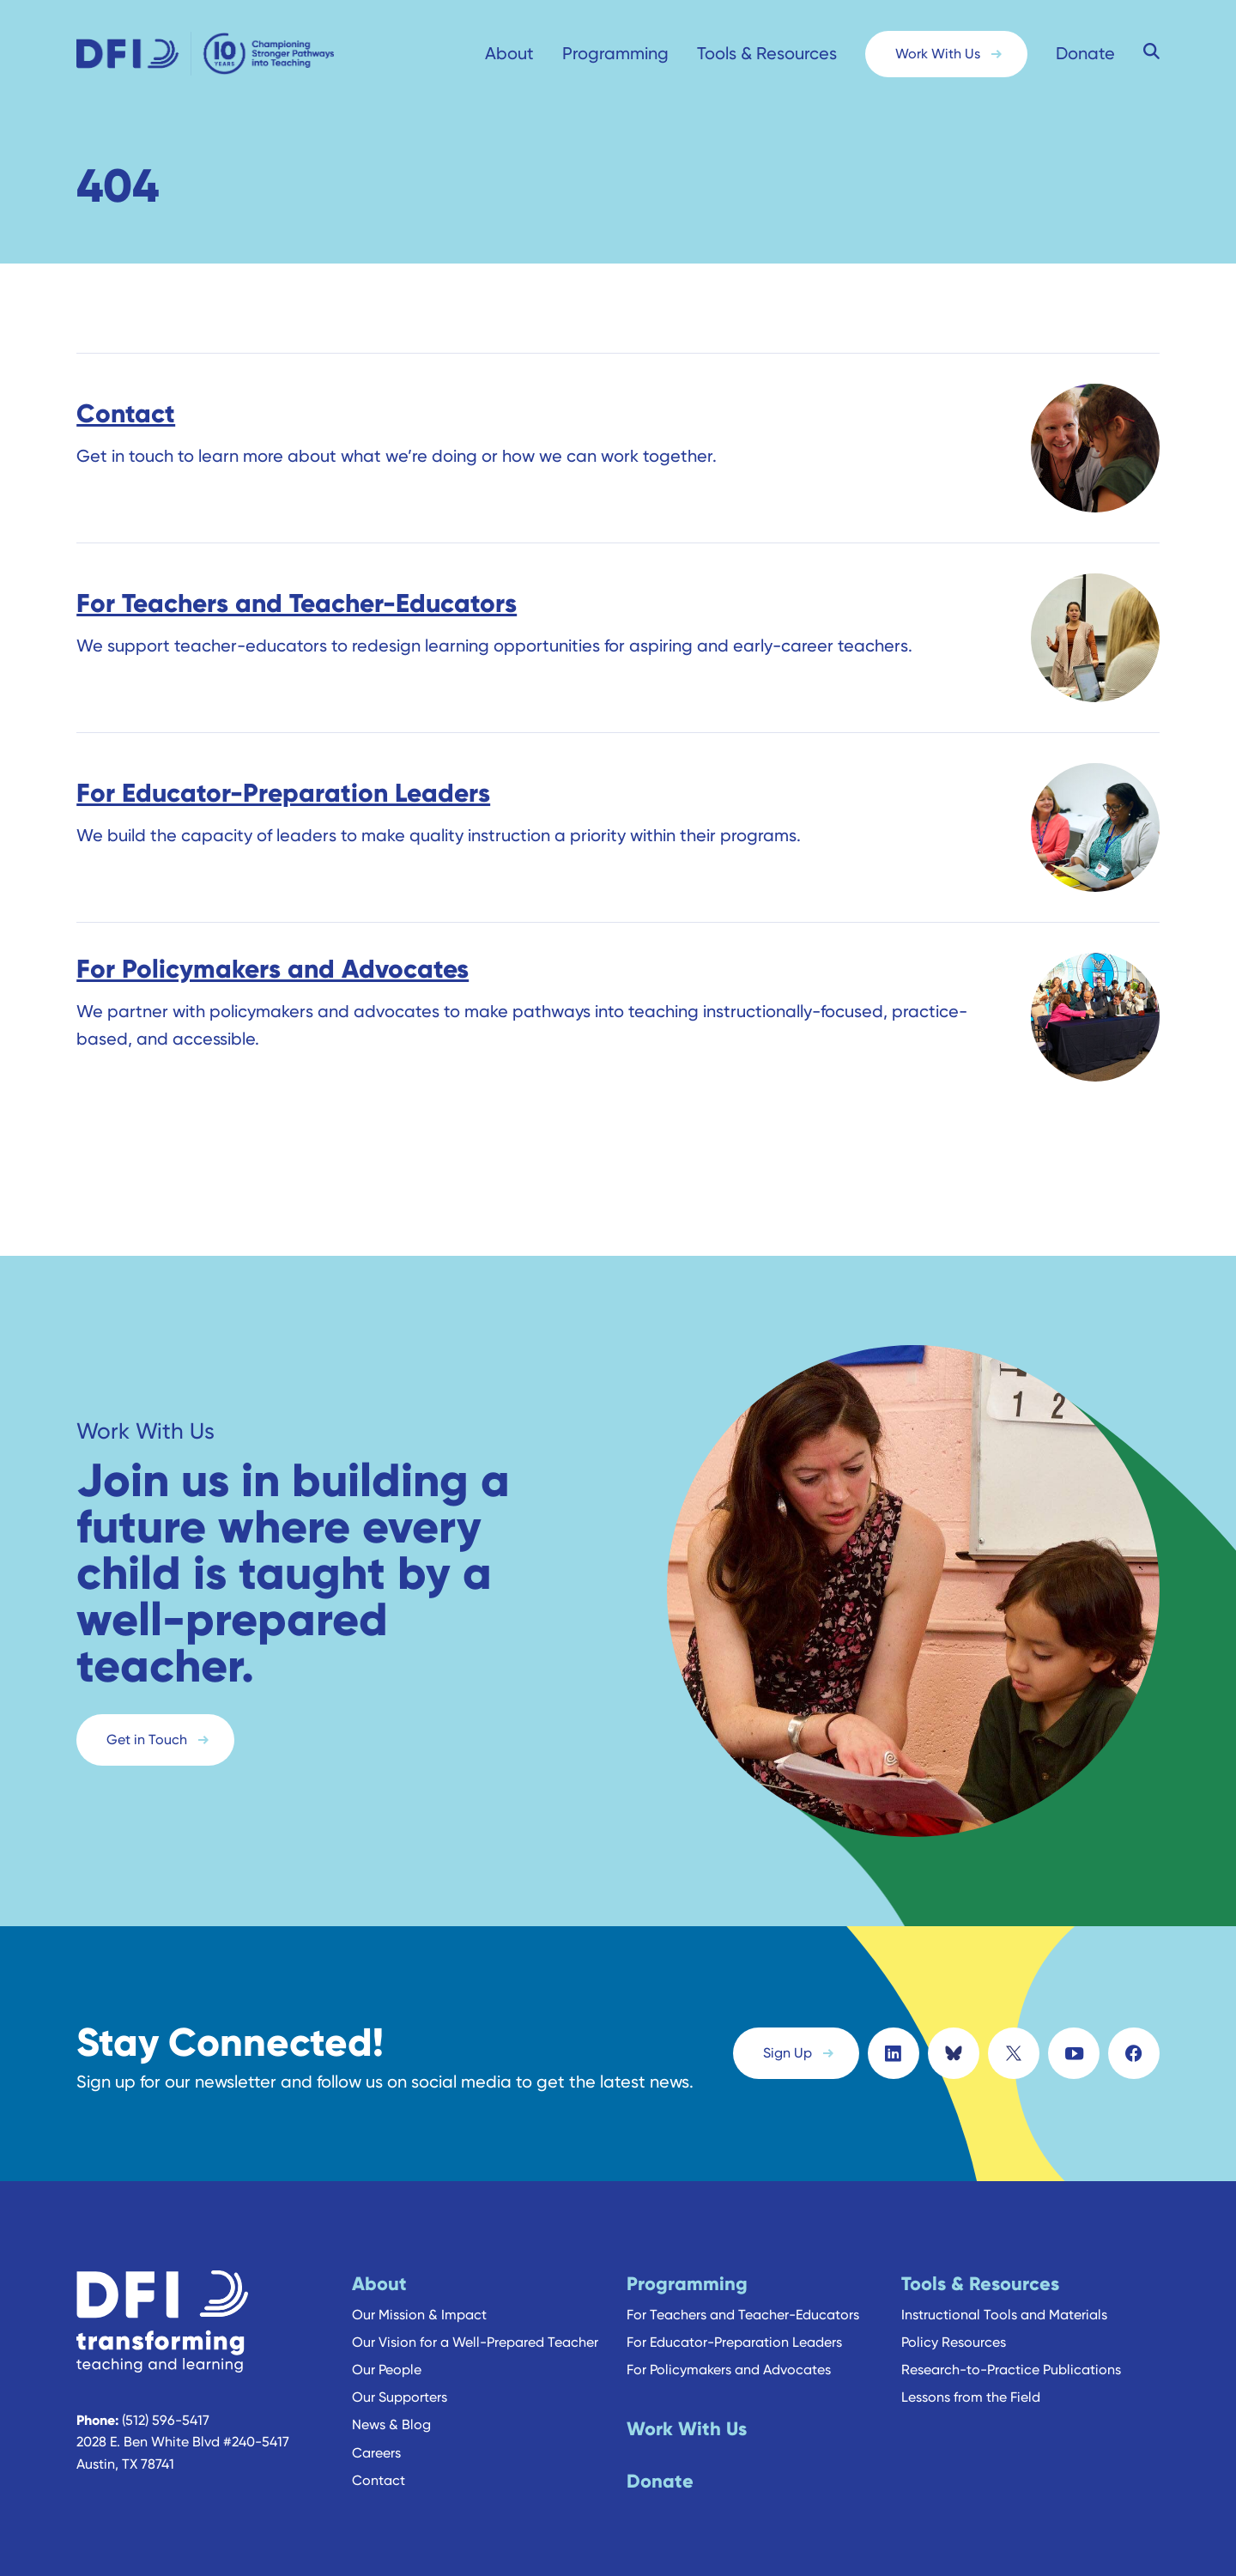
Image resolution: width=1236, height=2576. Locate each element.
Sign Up (787, 2047)
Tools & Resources (767, 53)
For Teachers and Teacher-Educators (743, 2301)
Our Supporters (399, 2384)
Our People (386, 2357)
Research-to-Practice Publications (1011, 2357)
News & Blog (391, 2411)
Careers (376, 2439)
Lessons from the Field (970, 2384)
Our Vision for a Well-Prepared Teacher (475, 2328)
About (509, 53)
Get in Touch (146, 1739)
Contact (378, 2466)
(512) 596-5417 (165, 2406)
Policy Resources (953, 2328)
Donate (1085, 53)
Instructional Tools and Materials (1004, 2301)
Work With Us (937, 53)
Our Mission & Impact (419, 2301)
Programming (615, 53)
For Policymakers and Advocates (729, 2357)
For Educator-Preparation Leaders (734, 2328)
